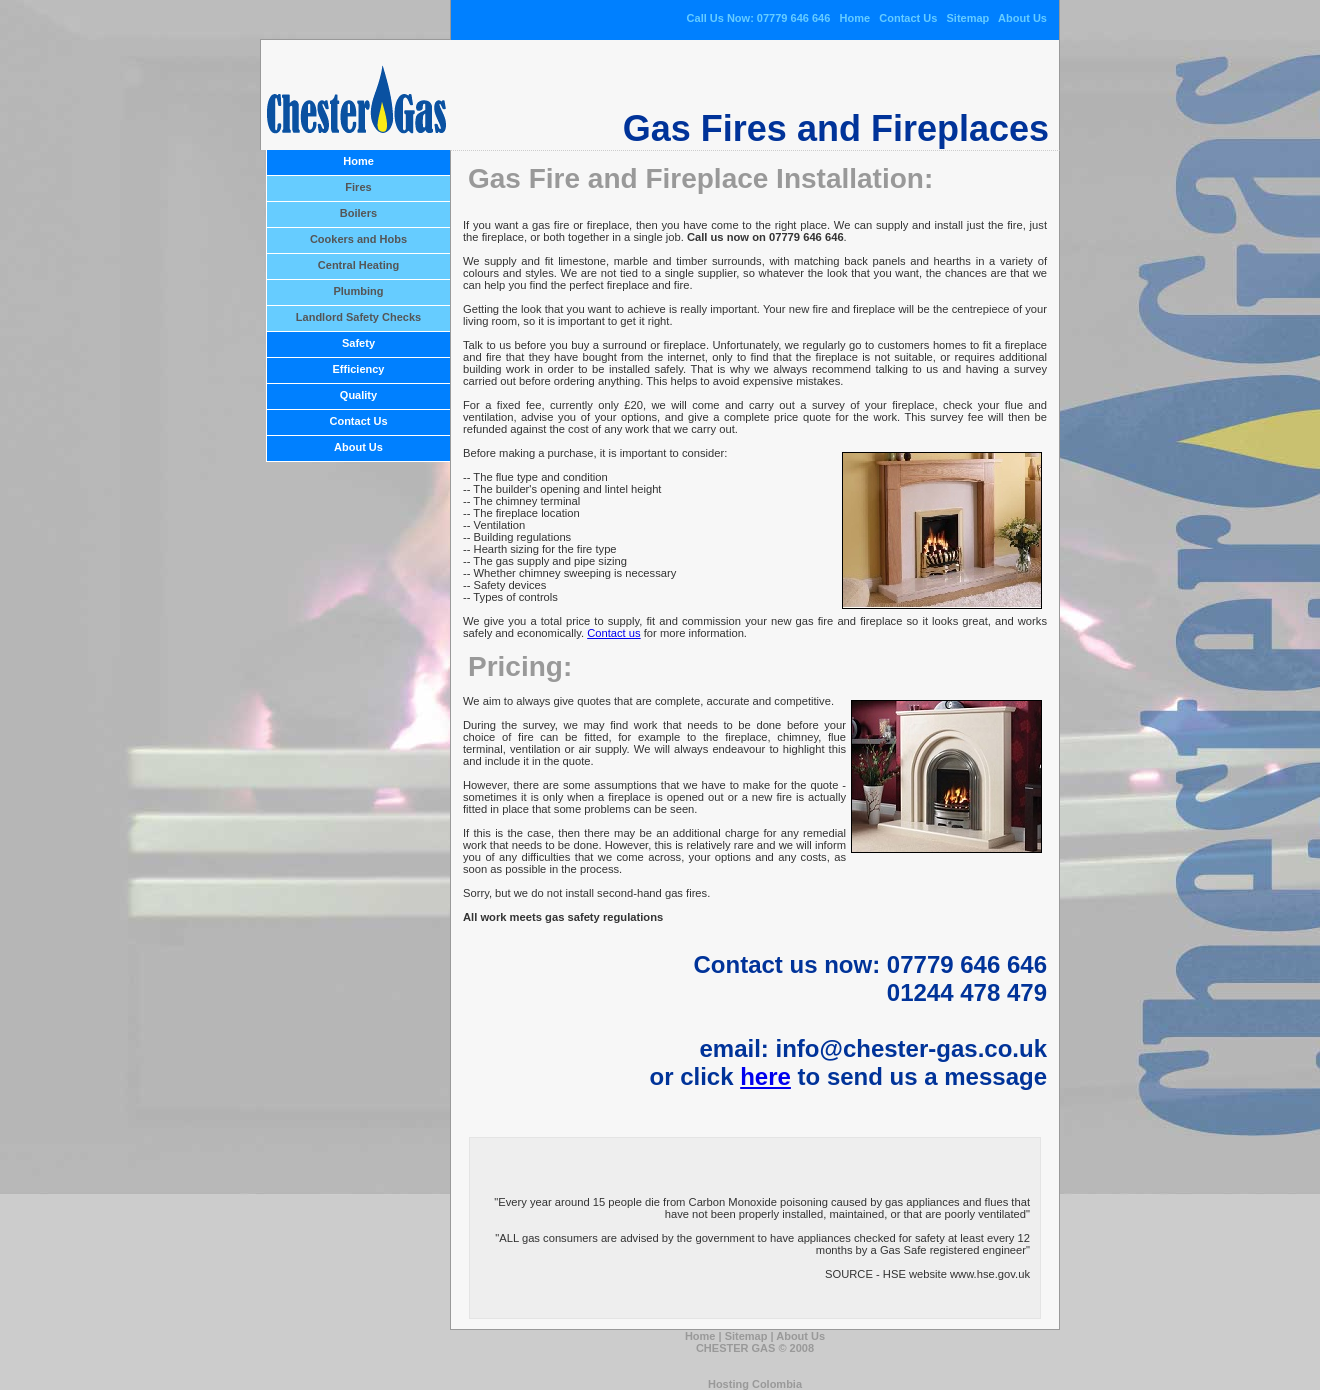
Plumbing (358, 291)
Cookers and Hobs (358, 239)
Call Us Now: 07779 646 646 (759, 18)
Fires (358, 187)
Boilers (358, 213)
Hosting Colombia (755, 1384)
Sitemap (968, 18)
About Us (1022, 18)
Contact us (613, 633)
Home (854, 18)
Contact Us (908, 18)
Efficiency (359, 369)
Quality (358, 395)
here (765, 1076)
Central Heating (358, 265)
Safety (358, 343)
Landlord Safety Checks (358, 317)
